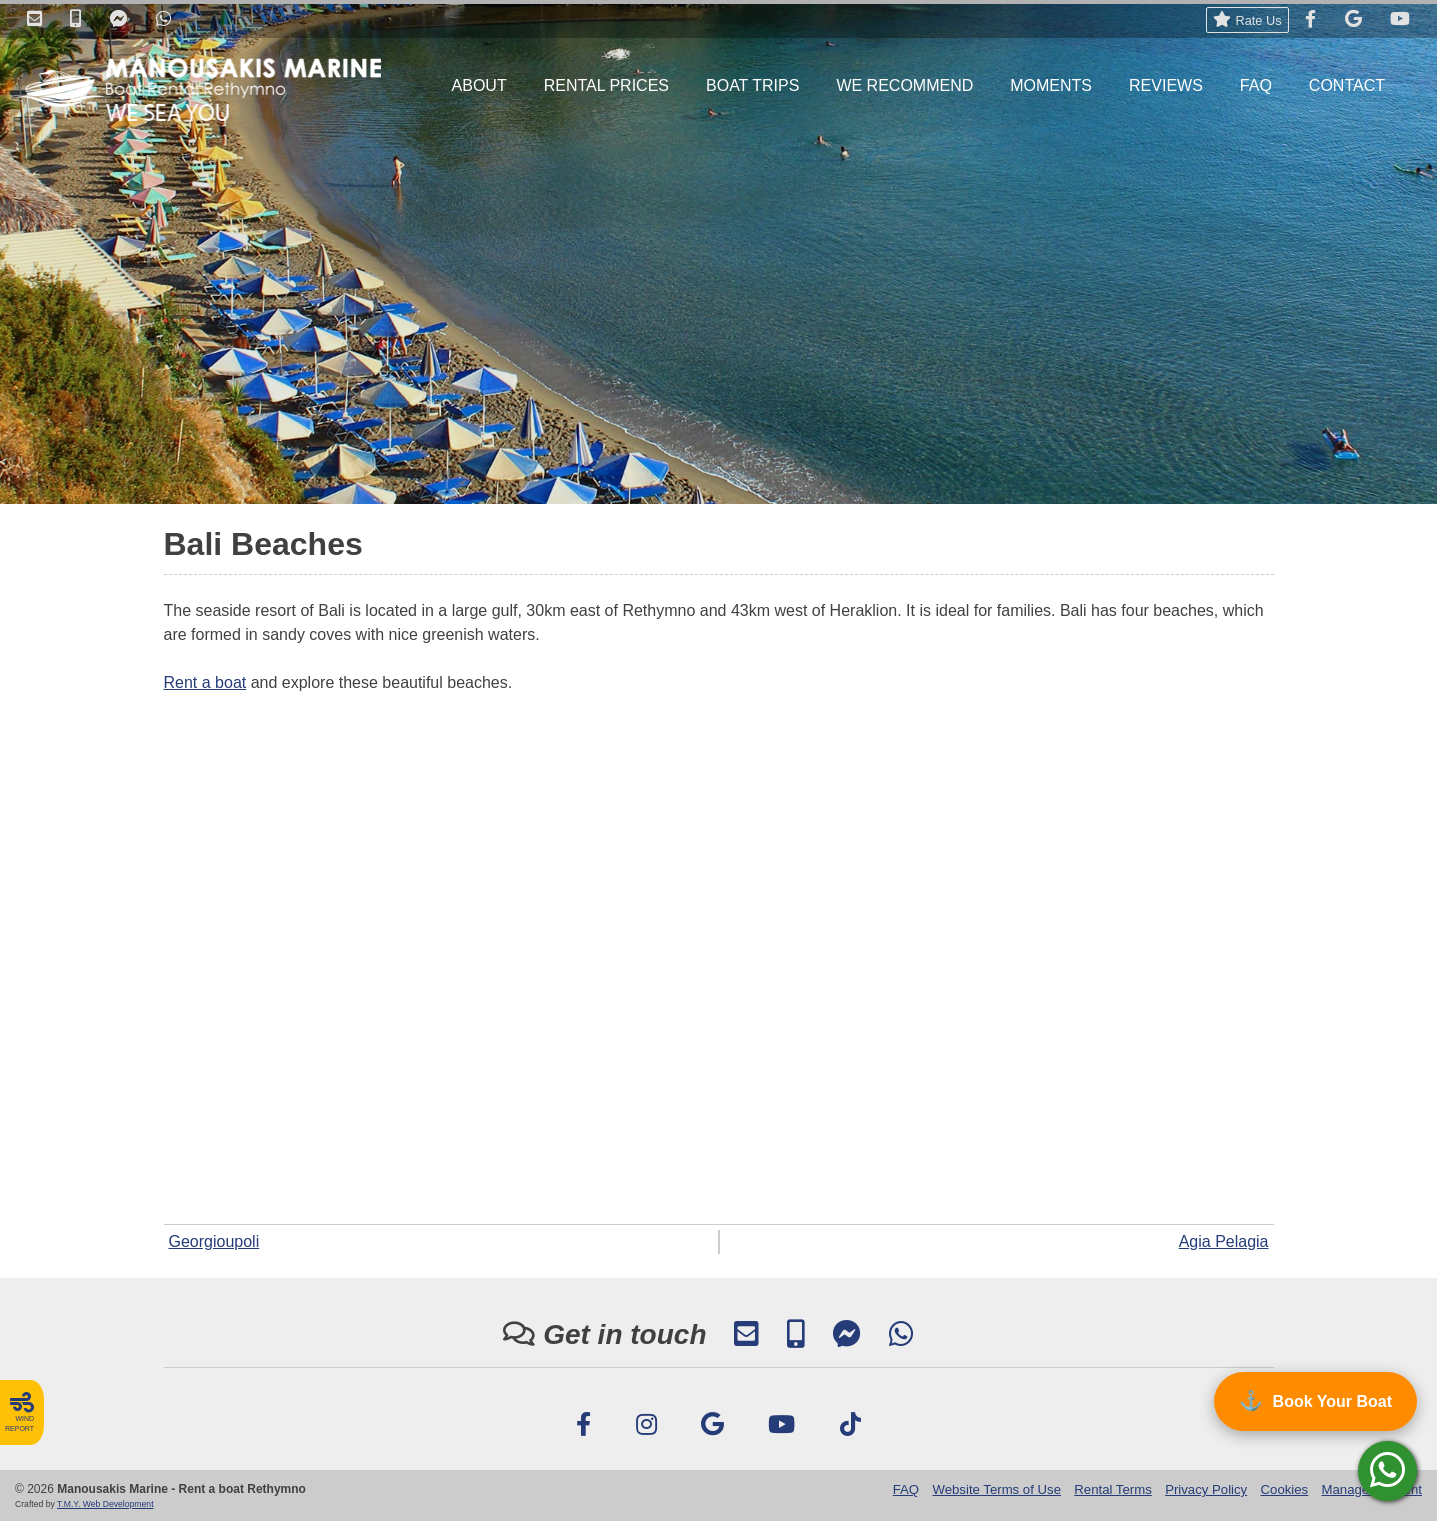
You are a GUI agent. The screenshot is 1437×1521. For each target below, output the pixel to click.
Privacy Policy (1206, 1489)
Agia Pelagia (1224, 1241)
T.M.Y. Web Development (105, 1504)
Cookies (1285, 1489)
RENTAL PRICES (606, 85)
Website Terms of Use (996, 1489)
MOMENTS (1051, 85)
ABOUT (479, 85)
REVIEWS (1166, 85)
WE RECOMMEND (904, 85)
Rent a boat (205, 682)
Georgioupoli (214, 1241)
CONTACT (1347, 85)
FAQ (1256, 85)
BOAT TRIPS (752, 85)
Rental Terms (1112, 1489)
